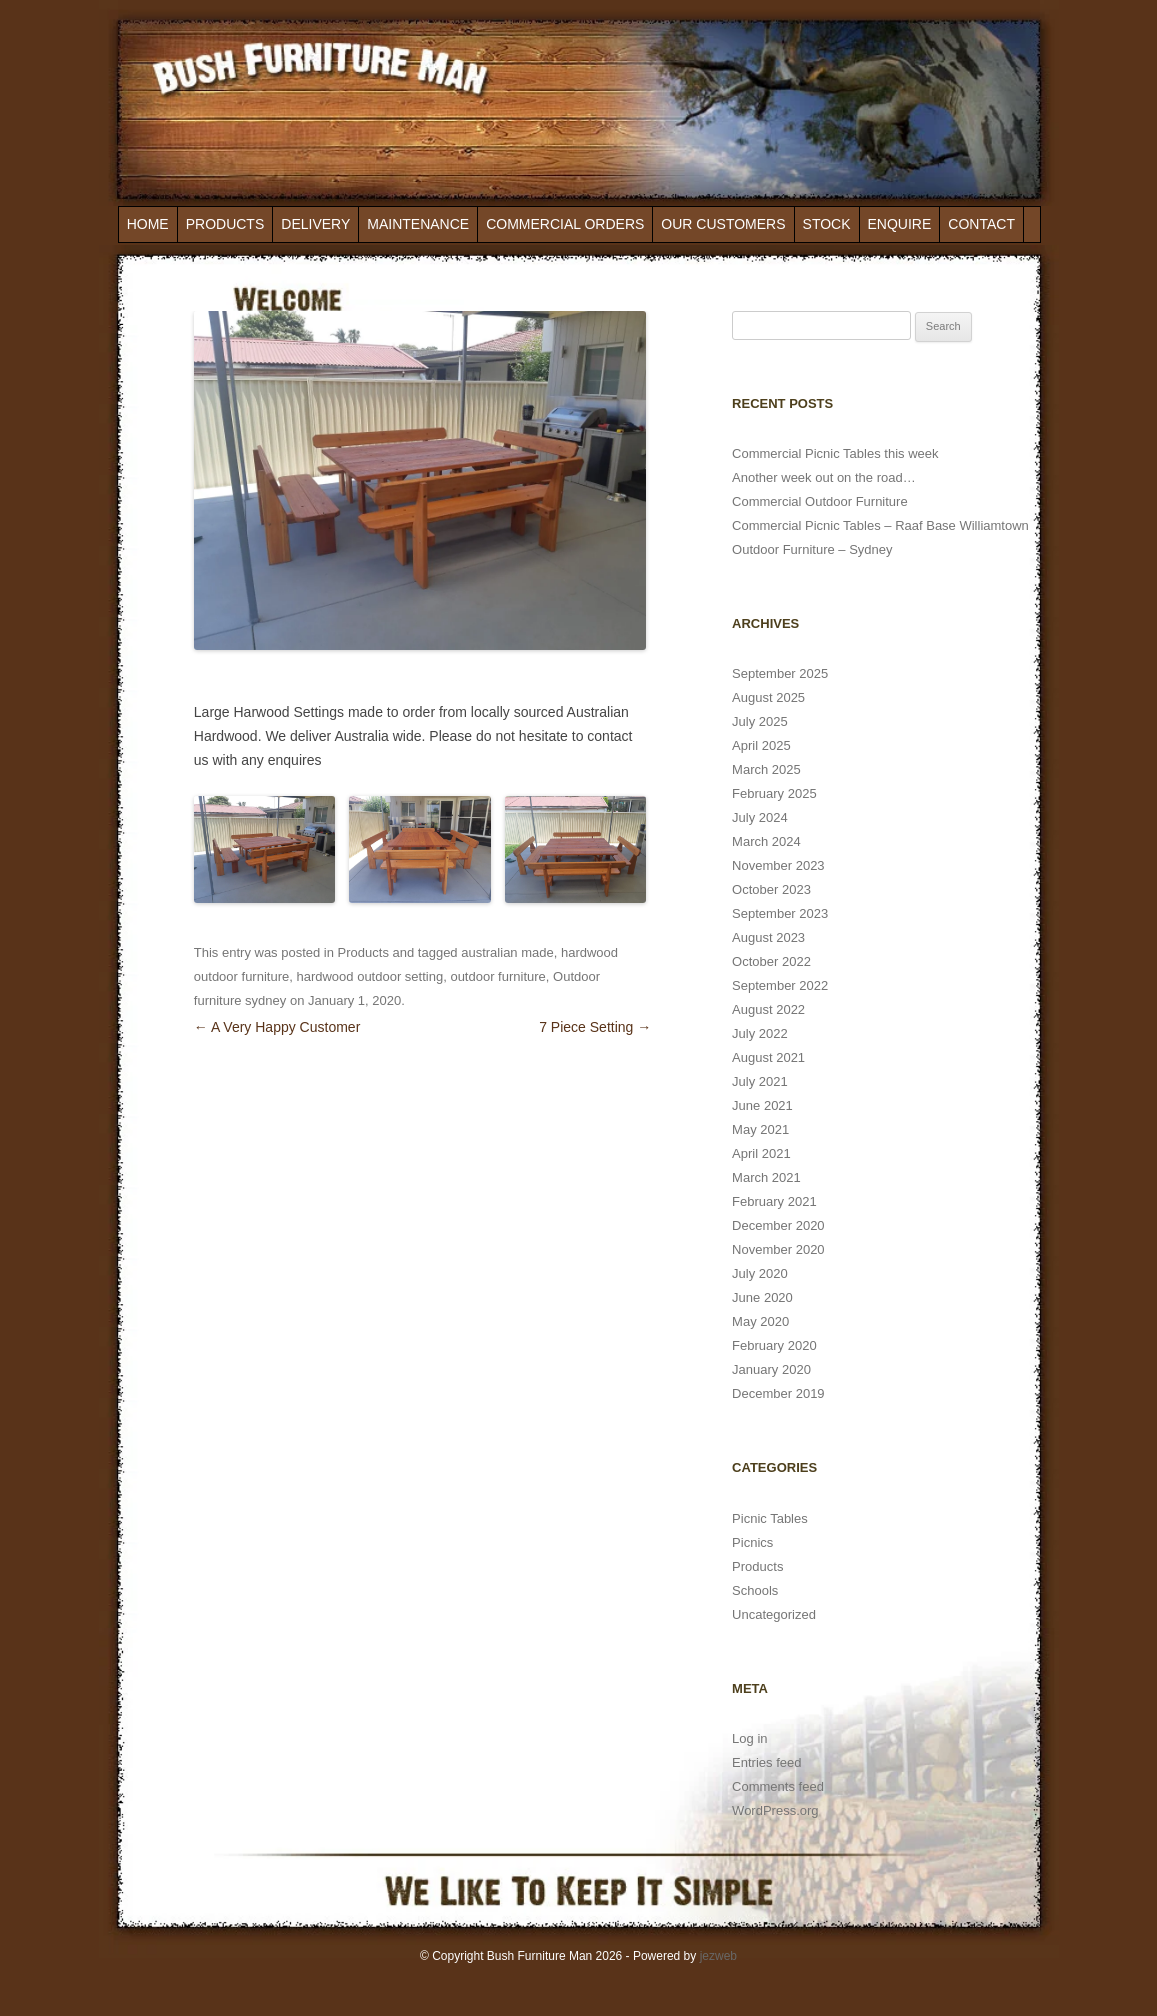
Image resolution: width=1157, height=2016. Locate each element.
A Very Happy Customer (277, 1027)
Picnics (752, 1542)
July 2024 (760, 817)
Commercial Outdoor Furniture (820, 501)
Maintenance (418, 224)
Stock (827, 224)
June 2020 (762, 1297)
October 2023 (771, 889)
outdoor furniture (497, 976)
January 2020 (771, 1369)
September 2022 (780, 985)
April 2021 (761, 1153)
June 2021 (762, 1105)
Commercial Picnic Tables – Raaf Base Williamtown (880, 525)
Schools (755, 1590)
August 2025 (768, 697)
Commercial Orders (565, 224)
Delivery (315, 224)
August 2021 (768, 1057)
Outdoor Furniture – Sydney (812, 549)
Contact (981, 224)
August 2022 (768, 1009)
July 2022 (760, 1033)
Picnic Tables (770, 1518)
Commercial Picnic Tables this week (835, 453)
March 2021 (766, 1177)
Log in (749, 1738)
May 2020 (760, 1321)
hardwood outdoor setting (369, 976)
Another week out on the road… (824, 477)
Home (148, 224)
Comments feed (778, 1786)
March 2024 (766, 841)
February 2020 (774, 1345)
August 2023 (768, 937)
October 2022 (771, 961)
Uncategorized (774, 1614)
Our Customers (723, 224)
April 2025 (761, 745)
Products (225, 224)
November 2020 (778, 1249)
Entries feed (766, 1762)
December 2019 (778, 1393)
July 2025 (760, 721)
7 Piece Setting (595, 1027)
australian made (507, 952)
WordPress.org (775, 1810)
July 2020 (760, 1273)
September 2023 (780, 913)
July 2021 (760, 1081)
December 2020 (778, 1225)
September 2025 (780, 673)
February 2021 (774, 1201)
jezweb (718, 1956)
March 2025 (766, 769)
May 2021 (760, 1129)
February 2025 (774, 793)
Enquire (900, 224)
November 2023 (778, 865)
